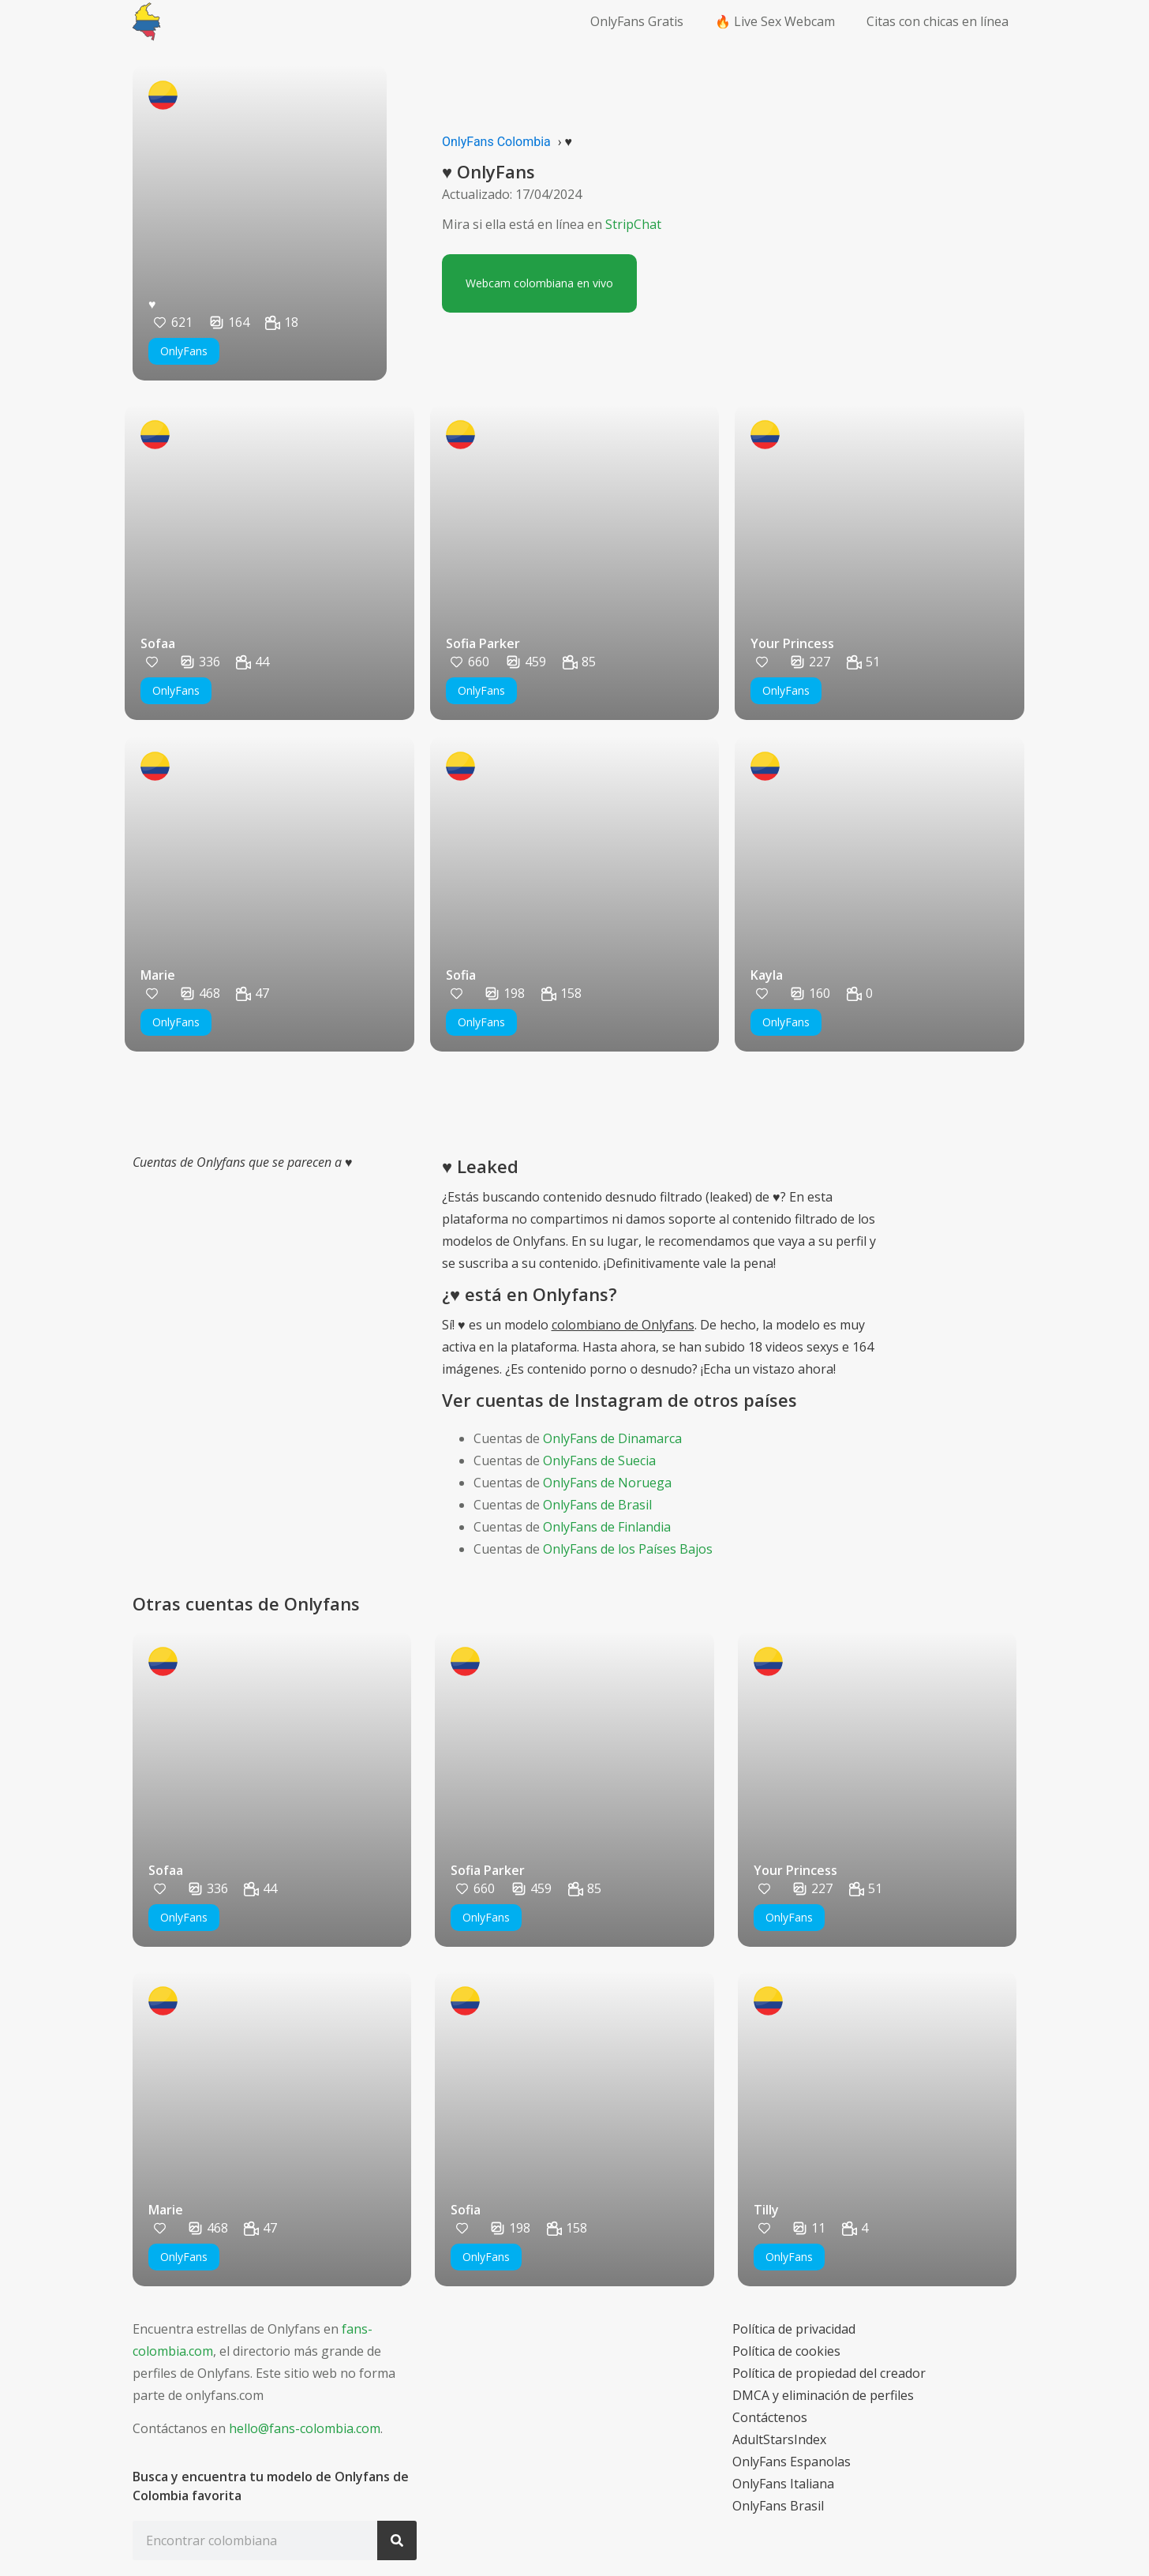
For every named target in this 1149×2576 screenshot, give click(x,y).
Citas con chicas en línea (937, 21)
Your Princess (792, 643)
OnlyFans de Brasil (597, 1504)
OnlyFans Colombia (496, 141)
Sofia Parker (483, 643)
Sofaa (157, 643)
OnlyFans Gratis (636, 21)
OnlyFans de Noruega (607, 1482)
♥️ (152, 304)
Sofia (461, 975)
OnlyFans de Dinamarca (612, 1438)
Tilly (766, 2209)
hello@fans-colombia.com (304, 2428)
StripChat (633, 224)
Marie (157, 975)
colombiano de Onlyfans (623, 1324)
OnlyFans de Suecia (599, 1460)
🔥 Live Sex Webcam (775, 21)
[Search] (397, 2540)
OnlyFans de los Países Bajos (628, 1549)
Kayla (766, 975)
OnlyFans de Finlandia (607, 1526)
